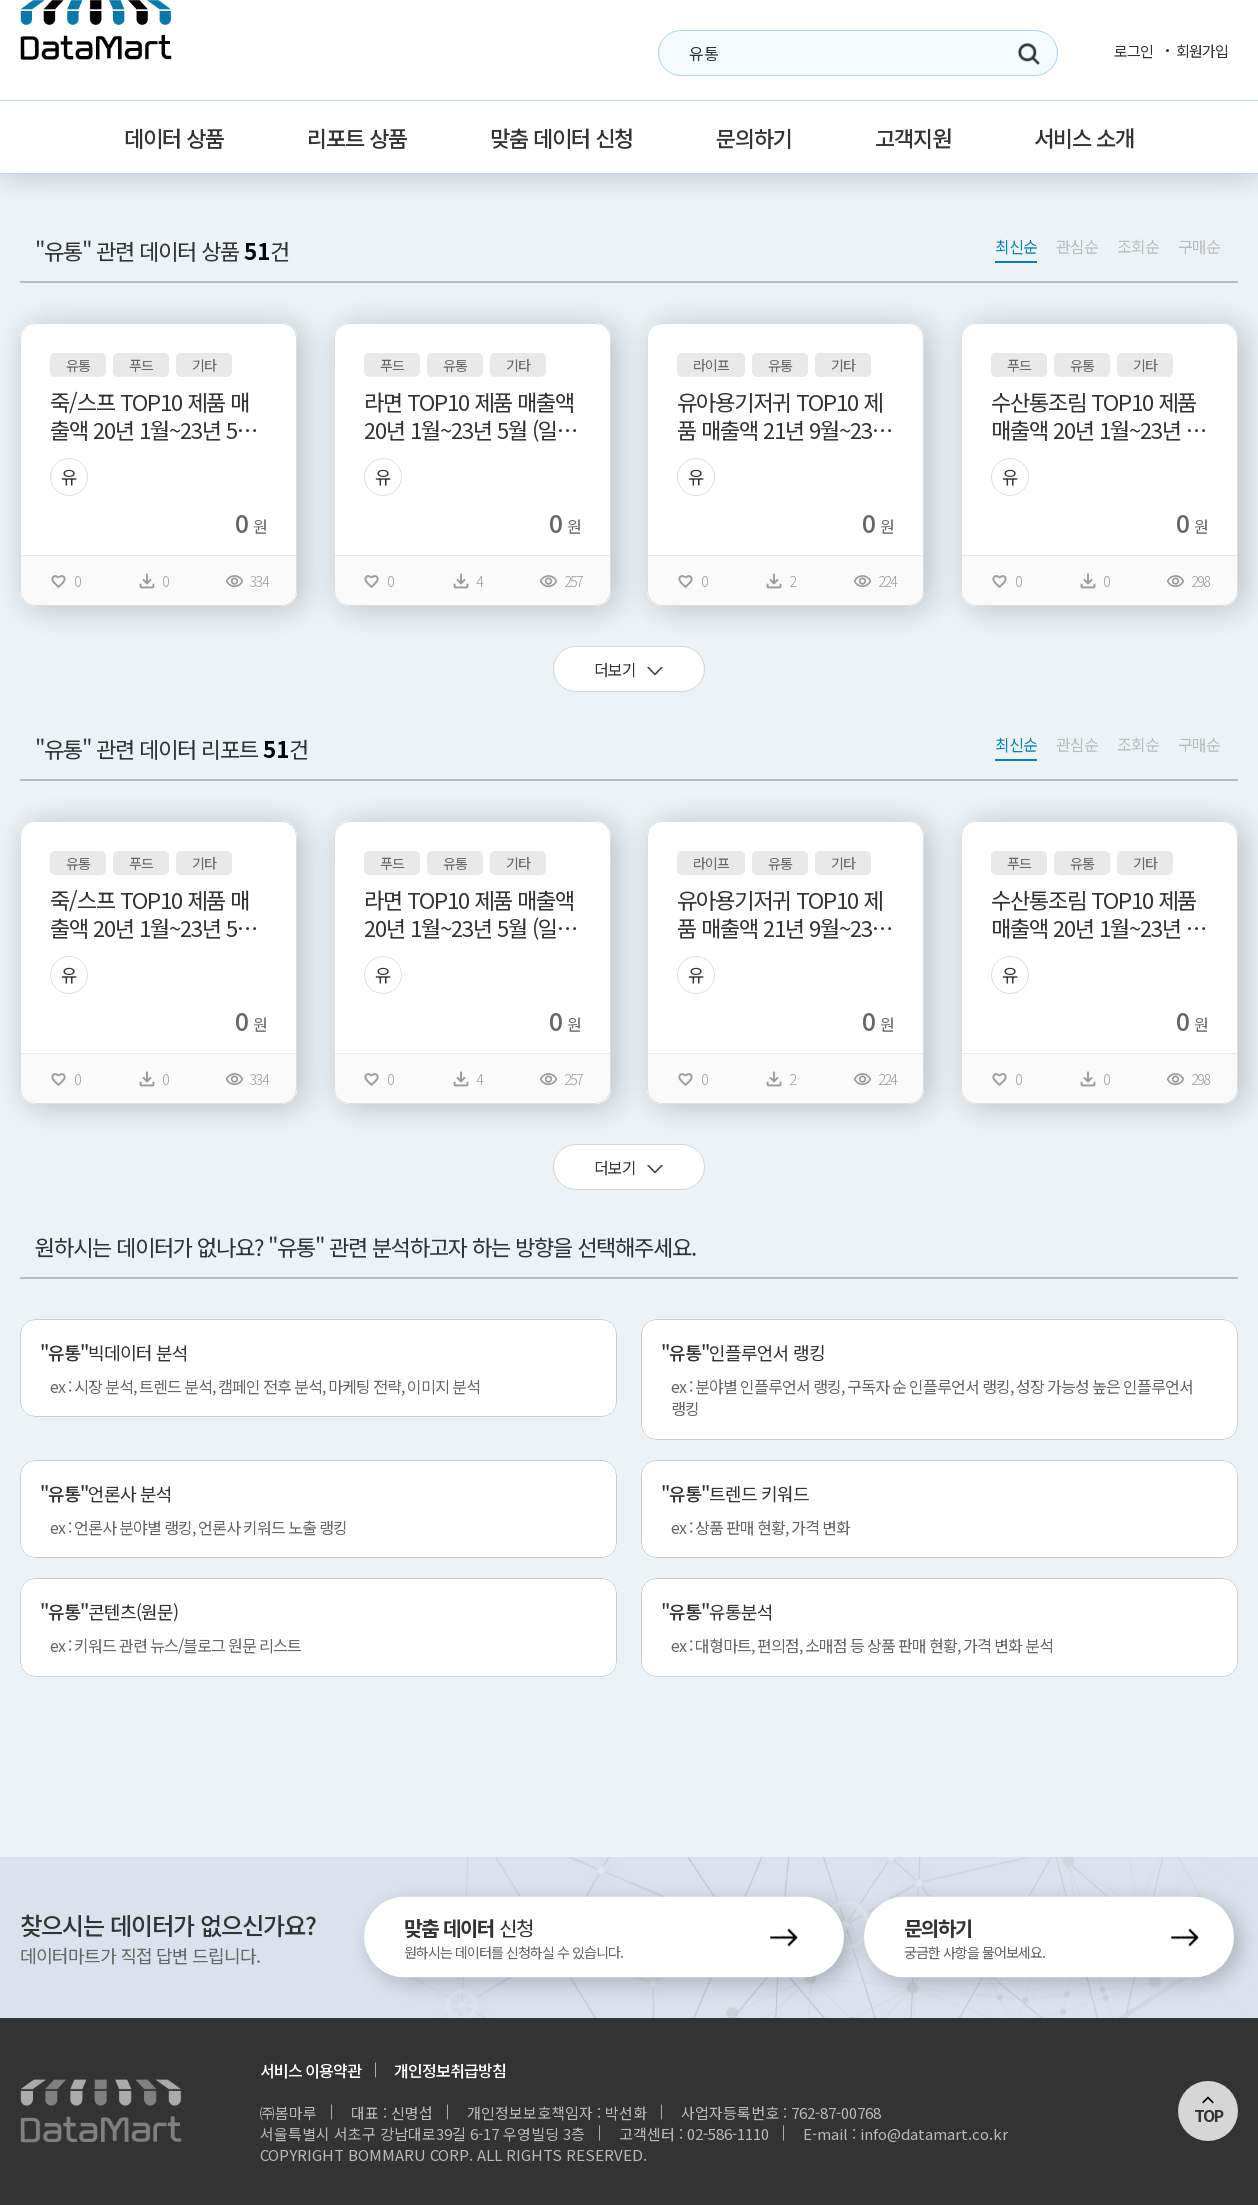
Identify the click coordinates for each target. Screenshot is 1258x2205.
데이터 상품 (174, 137)
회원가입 (1202, 50)
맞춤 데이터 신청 (561, 137)
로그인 (1133, 50)
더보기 (615, 669)
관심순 (1077, 246)
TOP (1208, 2115)
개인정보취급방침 (450, 2070)
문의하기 (754, 137)
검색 (1029, 54)
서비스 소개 (1084, 137)
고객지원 (913, 137)
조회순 (1138, 246)
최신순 (1016, 246)
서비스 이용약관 (310, 2070)
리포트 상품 (357, 137)
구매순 (1199, 246)
